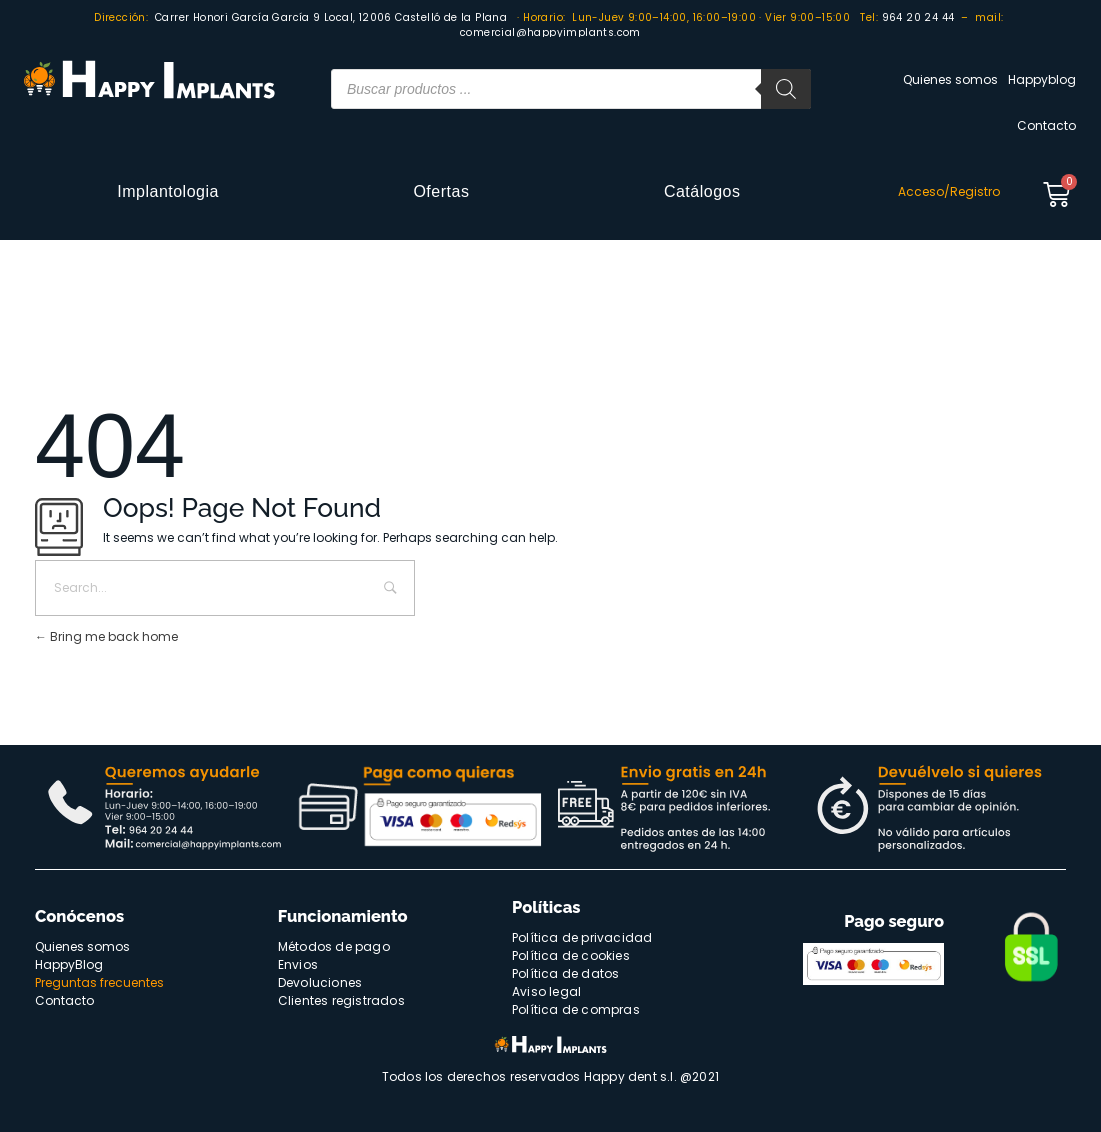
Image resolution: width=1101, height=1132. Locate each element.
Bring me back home (106, 636)
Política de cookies (571, 955)
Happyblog (1042, 79)
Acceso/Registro (949, 191)
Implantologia (168, 191)
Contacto (1046, 125)
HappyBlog (69, 964)
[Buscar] (786, 89)
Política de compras (576, 1009)
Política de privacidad (582, 937)
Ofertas (441, 191)
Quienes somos (950, 79)
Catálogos (702, 191)
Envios (298, 964)
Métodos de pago (334, 946)
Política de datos (565, 973)
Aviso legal (546, 991)
